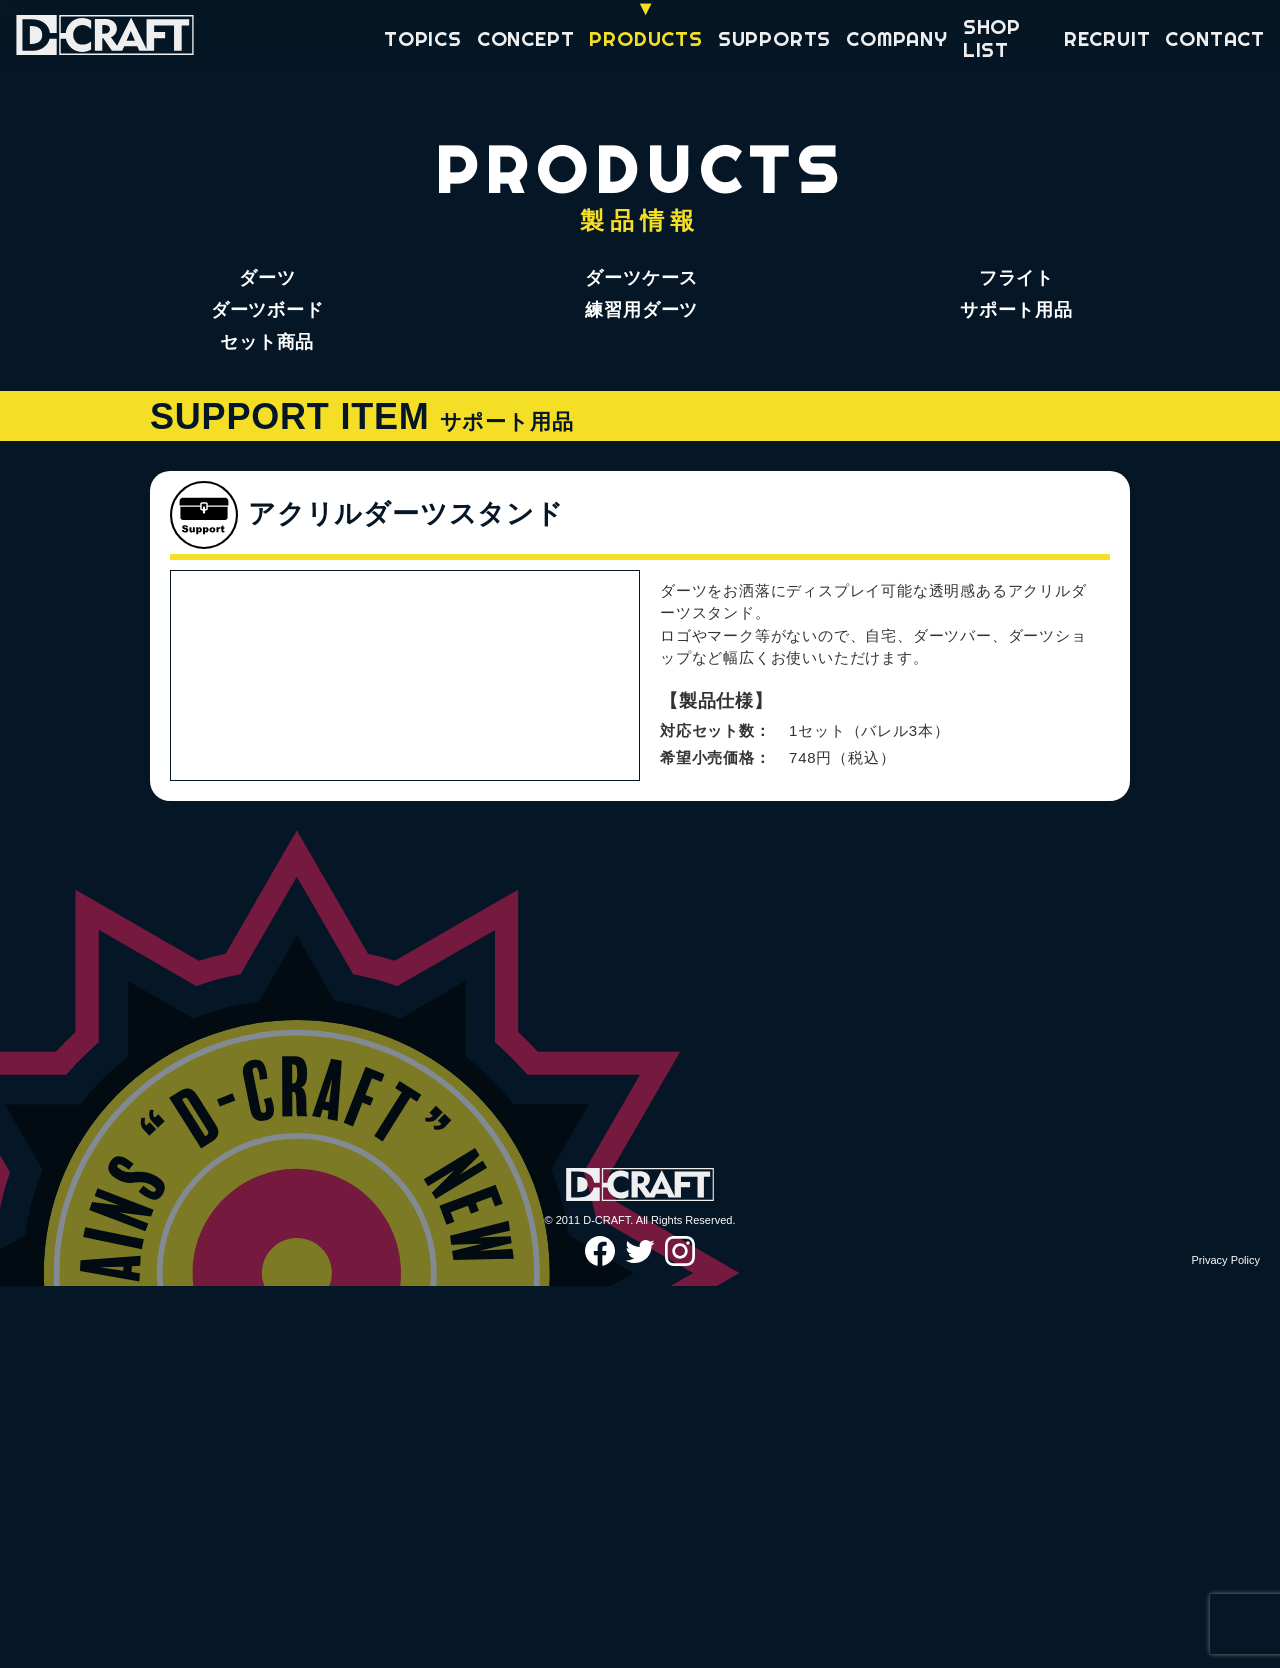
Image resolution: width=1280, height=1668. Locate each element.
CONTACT (1215, 38)
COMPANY (897, 38)
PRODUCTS (645, 38)
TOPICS (423, 38)
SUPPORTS (774, 38)
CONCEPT (526, 38)
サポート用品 (1016, 310)
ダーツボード (267, 310)
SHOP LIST (992, 38)
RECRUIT (1107, 38)
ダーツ (267, 278)
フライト (1016, 278)
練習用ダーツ (641, 310)
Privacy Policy (1226, 1641)
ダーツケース (641, 278)
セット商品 (267, 342)
